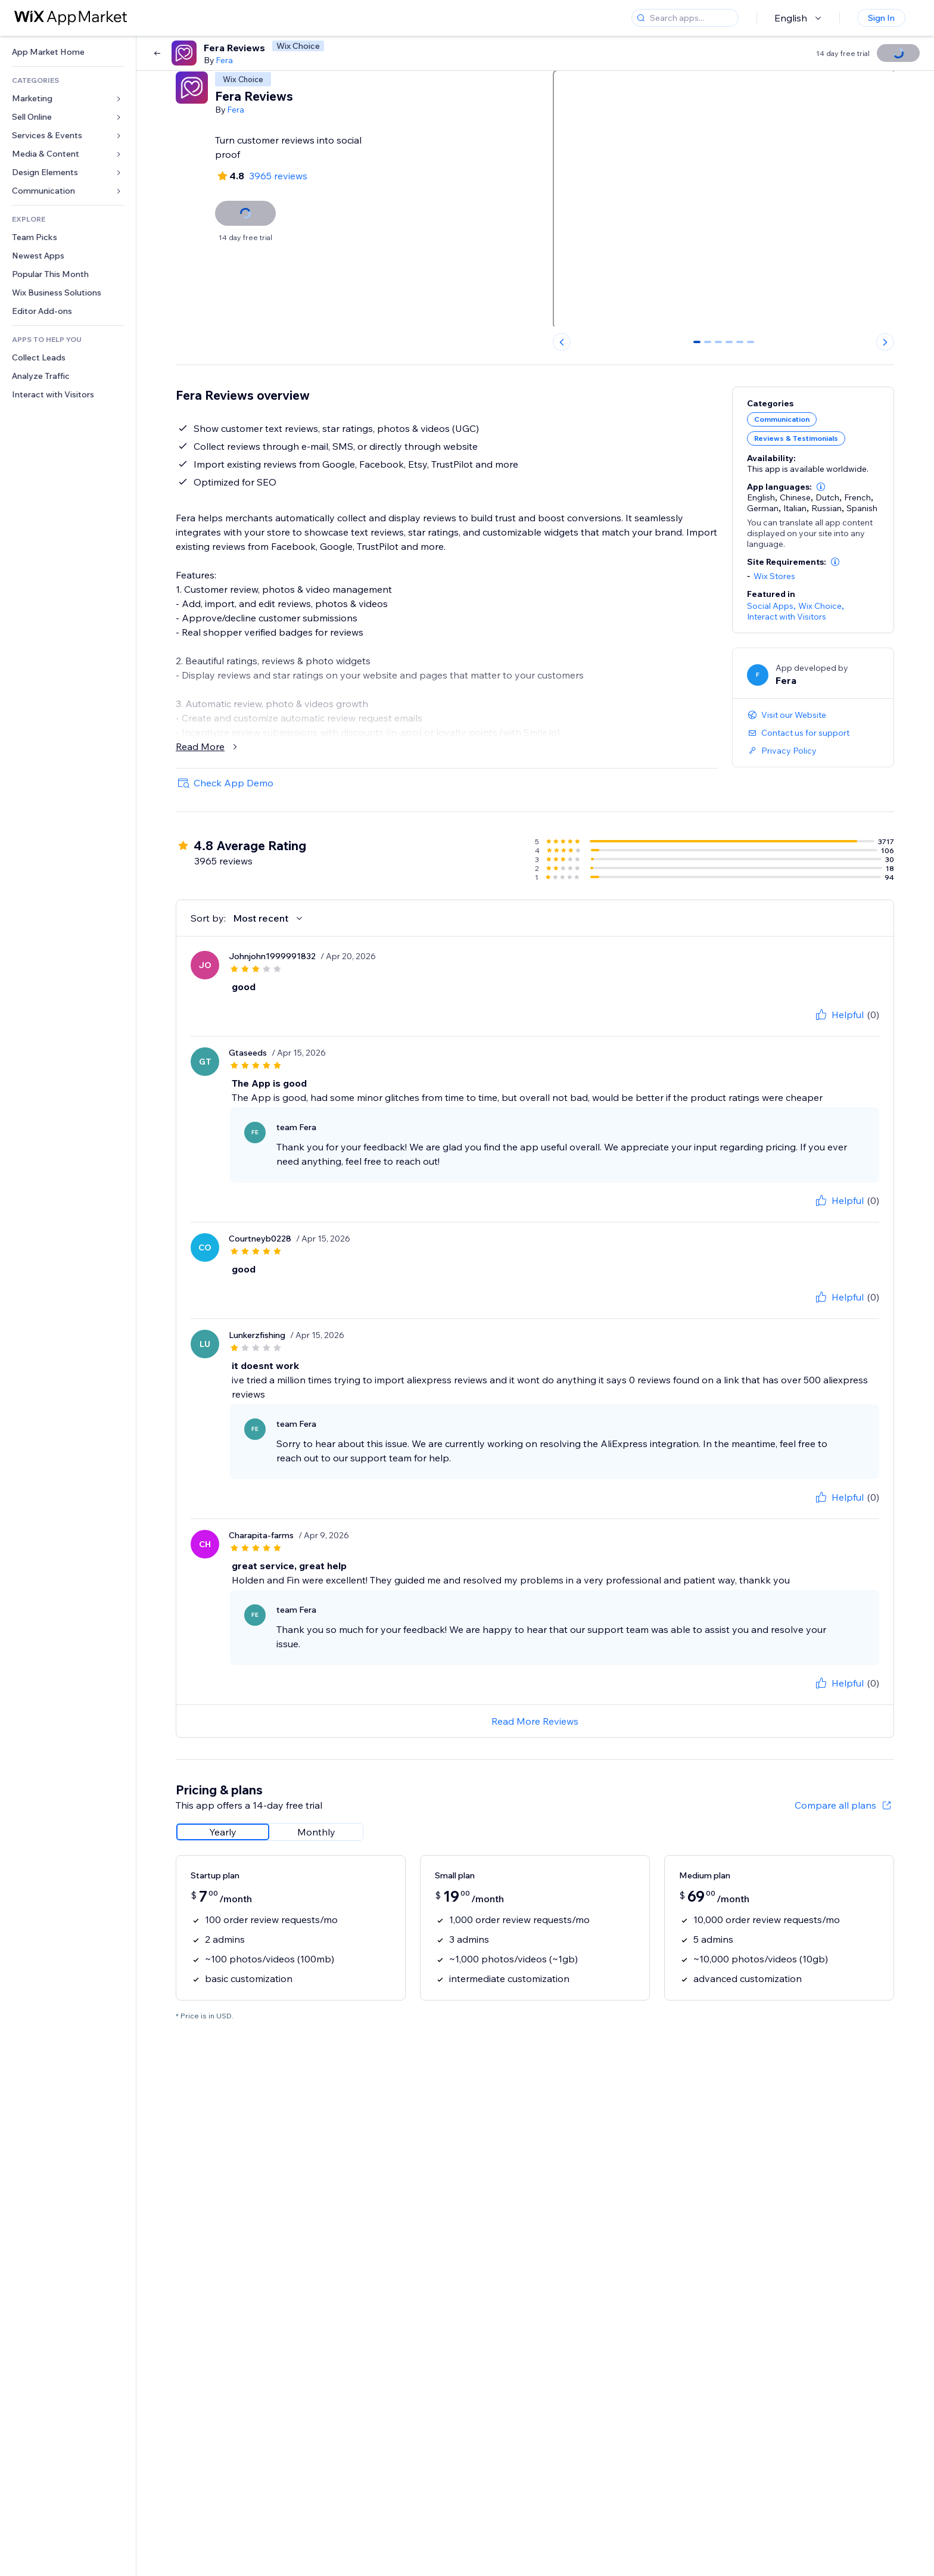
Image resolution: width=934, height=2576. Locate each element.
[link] (68, 52)
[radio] (222, 1832)
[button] (820, 486)
